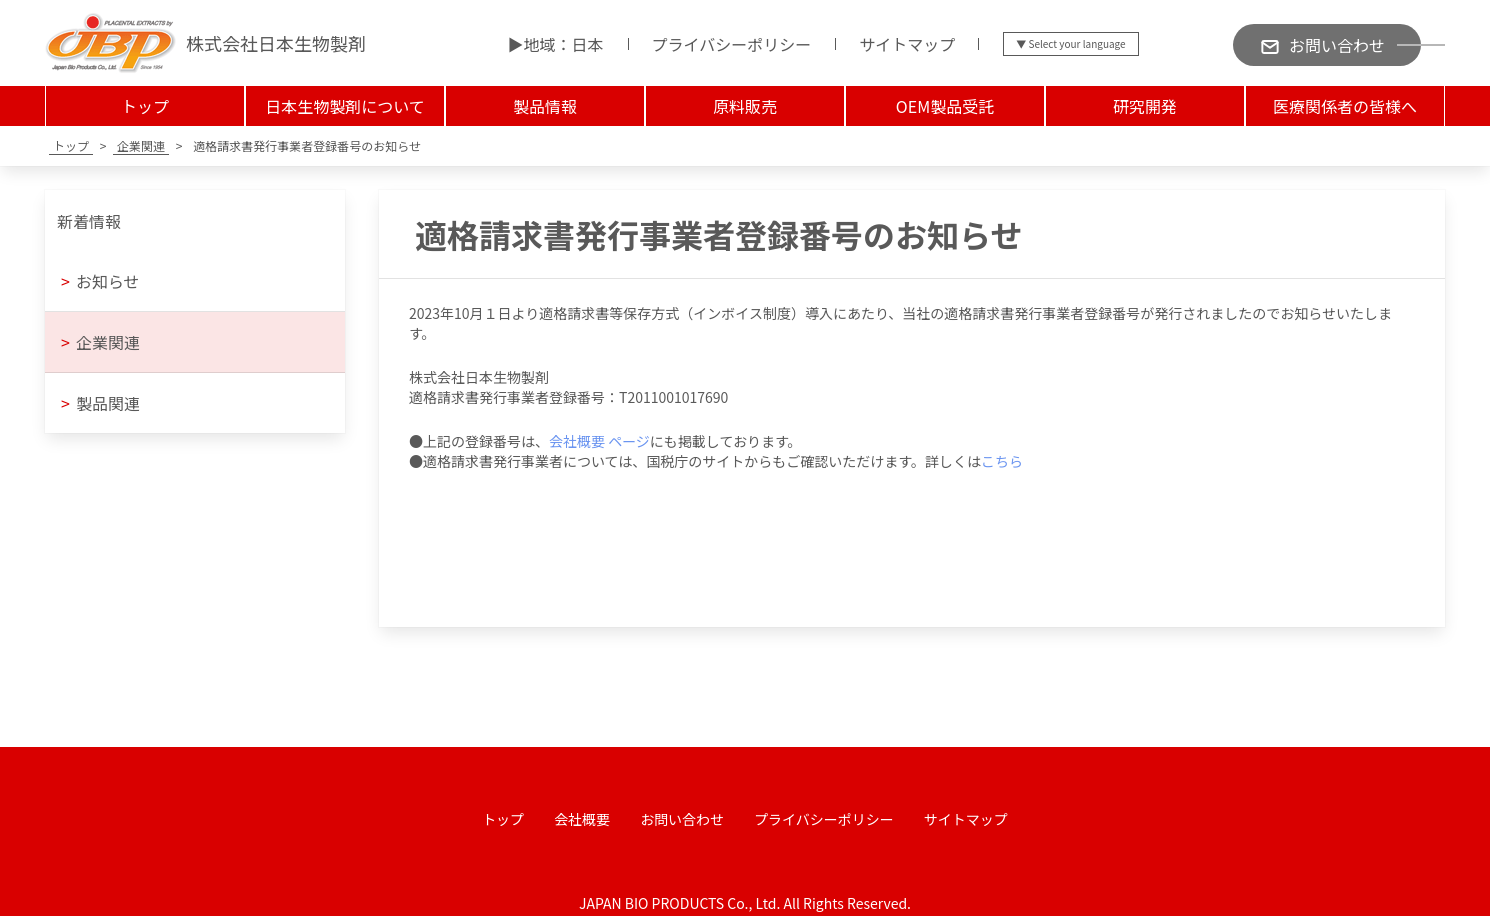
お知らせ (100, 281)
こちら (1002, 461)
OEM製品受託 (945, 106)
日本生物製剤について (345, 106)
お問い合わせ (682, 819)
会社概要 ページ (599, 441)
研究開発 (1145, 106)
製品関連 (100, 403)
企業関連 (100, 342)
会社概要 (582, 819)
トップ (145, 106)
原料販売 (745, 106)
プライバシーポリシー (732, 44)
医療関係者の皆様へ (1345, 106)
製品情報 (545, 106)
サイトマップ (907, 44)
